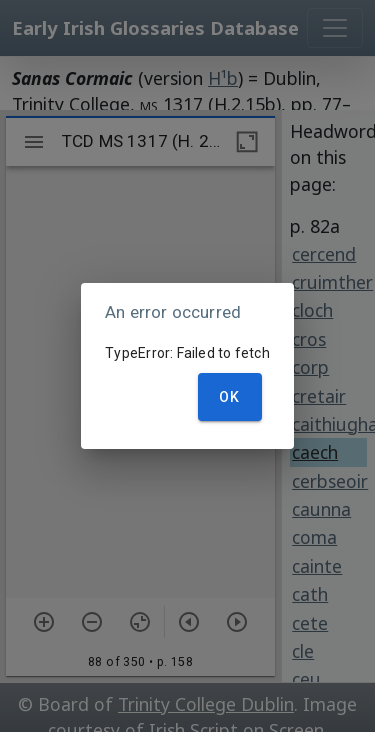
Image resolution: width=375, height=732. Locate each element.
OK (230, 397)
